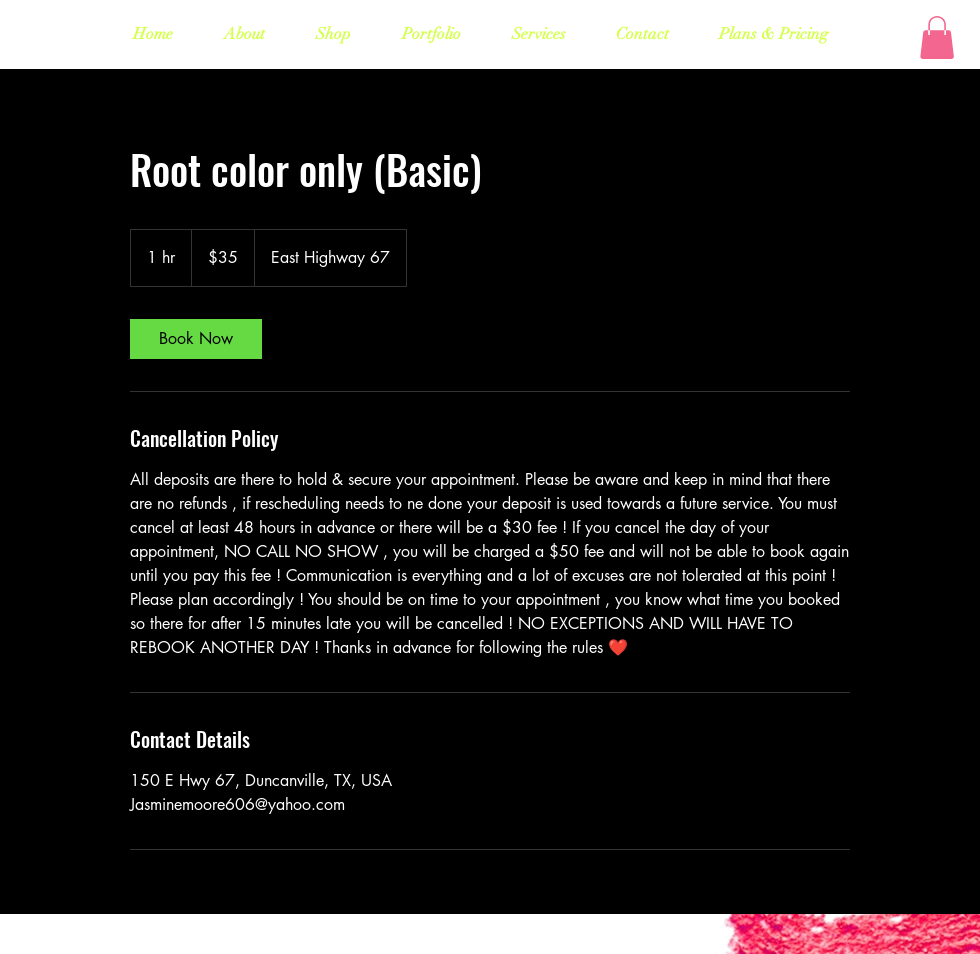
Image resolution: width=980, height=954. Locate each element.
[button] (937, 37)
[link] (196, 339)
